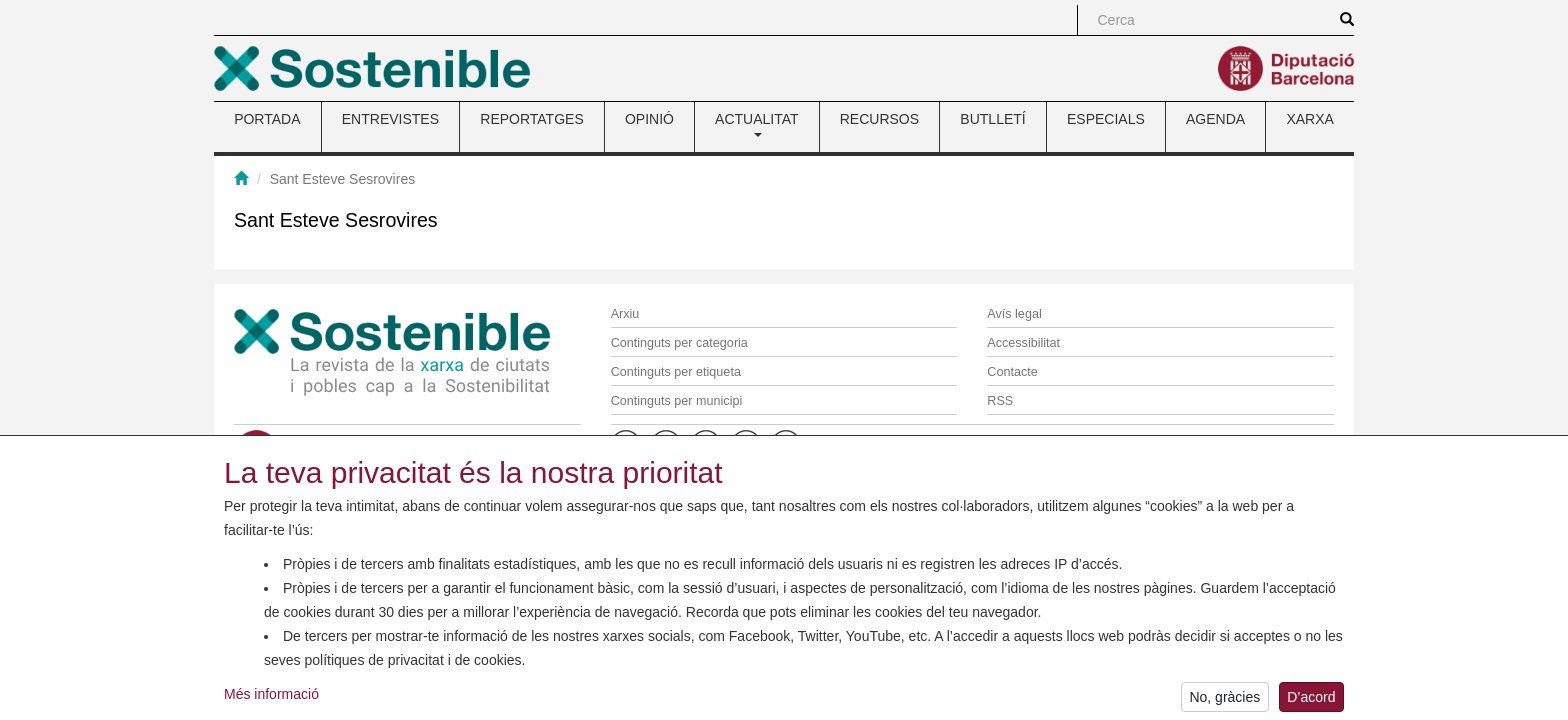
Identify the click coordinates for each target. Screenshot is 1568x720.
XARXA (1309, 119)
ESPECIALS (1106, 119)
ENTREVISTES (390, 119)
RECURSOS (879, 119)
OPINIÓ (649, 119)
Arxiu (625, 314)
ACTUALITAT (757, 124)
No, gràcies (1224, 702)
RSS (1000, 401)
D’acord (1311, 702)
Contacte (1012, 372)
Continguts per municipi (677, 401)
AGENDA (1215, 119)
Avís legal (1014, 314)
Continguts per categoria (679, 343)
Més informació (271, 700)
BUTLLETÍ (992, 119)
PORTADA (267, 119)
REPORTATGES (531, 119)
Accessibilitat (1023, 343)
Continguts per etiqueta (676, 372)
